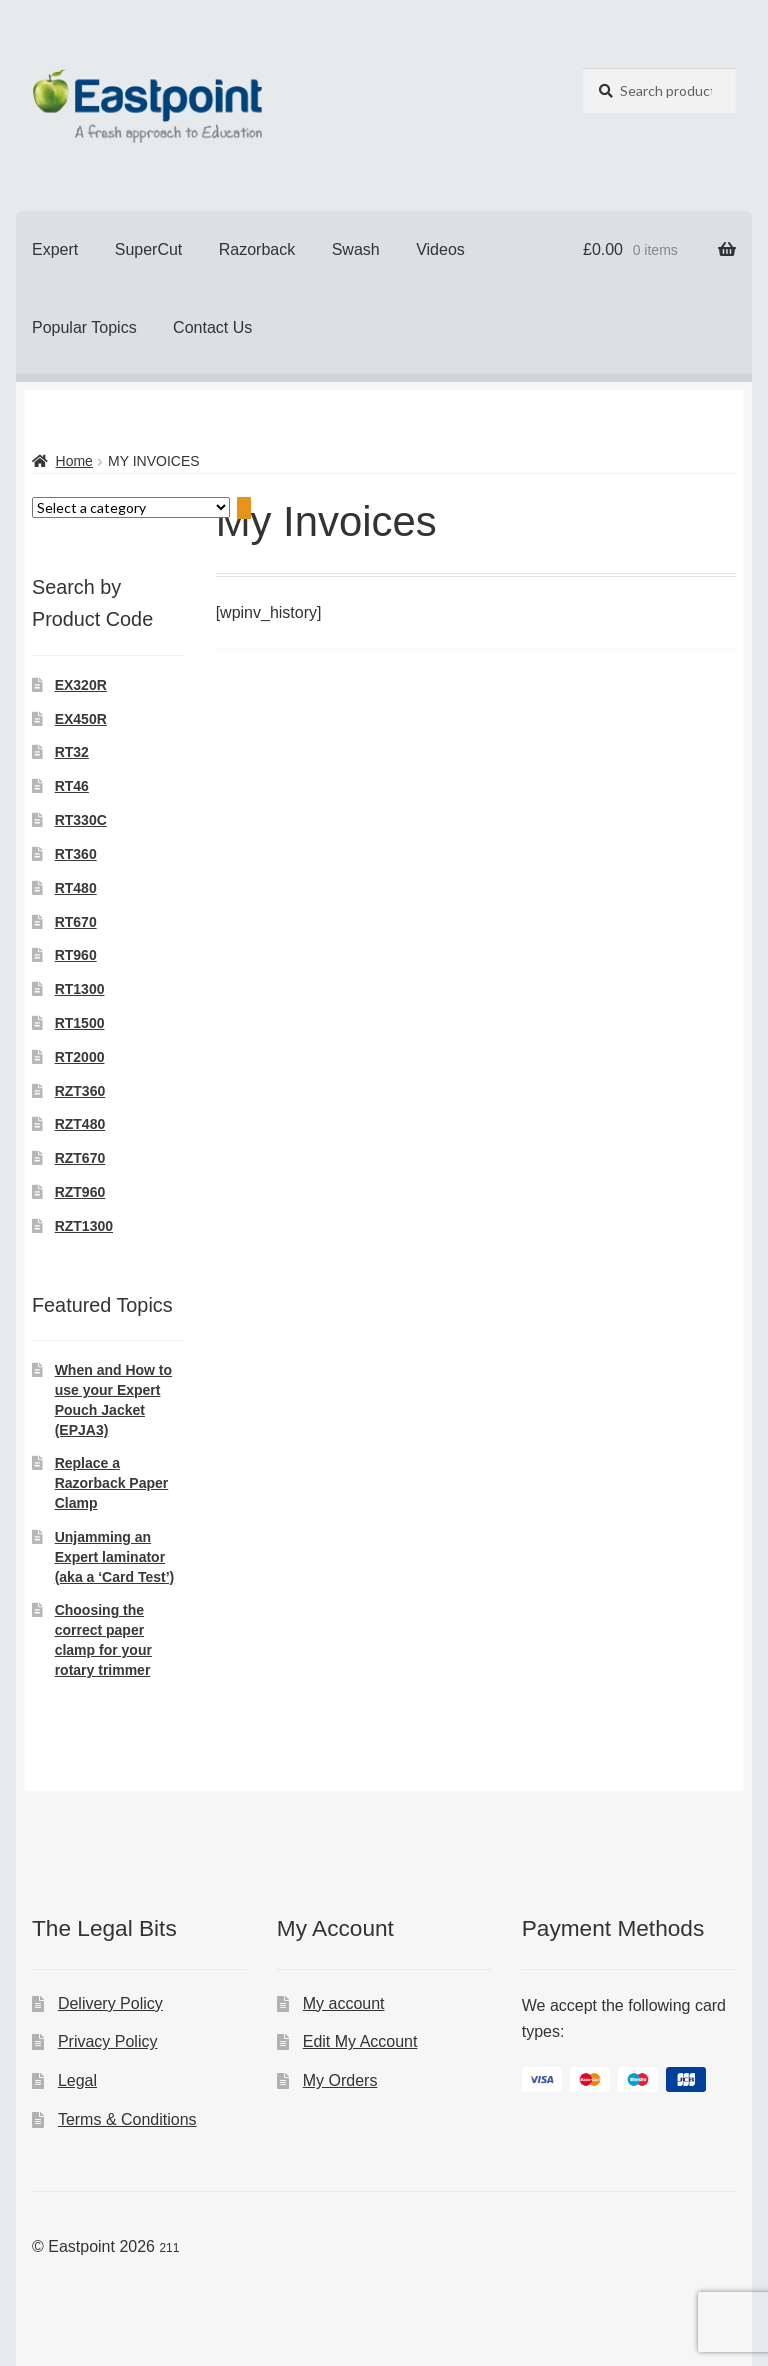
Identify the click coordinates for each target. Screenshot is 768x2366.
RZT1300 (84, 1226)
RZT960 (80, 1192)
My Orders (340, 2080)
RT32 (72, 752)
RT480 (76, 888)
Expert (55, 249)
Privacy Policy (108, 2041)
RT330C (81, 820)
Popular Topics (84, 327)
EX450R (81, 719)
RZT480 (80, 1124)
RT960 (76, 955)
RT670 (76, 922)
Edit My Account (360, 2041)
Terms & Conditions (127, 2119)
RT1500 (80, 1023)
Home (74, 461)
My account (344, 2003)
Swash (356, 249)
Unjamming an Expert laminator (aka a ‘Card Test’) (115, 1557)
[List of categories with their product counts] (131, 507)
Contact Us (212, 327)
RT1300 (80, 989)
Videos (440, 249)
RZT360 (80, 1091)
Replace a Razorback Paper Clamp (112, 1483)
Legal (77, 2080)
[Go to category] (244, 508)
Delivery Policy (110, 2003)
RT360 (76, 854)
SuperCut (149, 249)
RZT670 (80, 1158)
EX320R (81, 685)
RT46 (72, 786)
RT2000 (80, 1057)
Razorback (257, 249)
